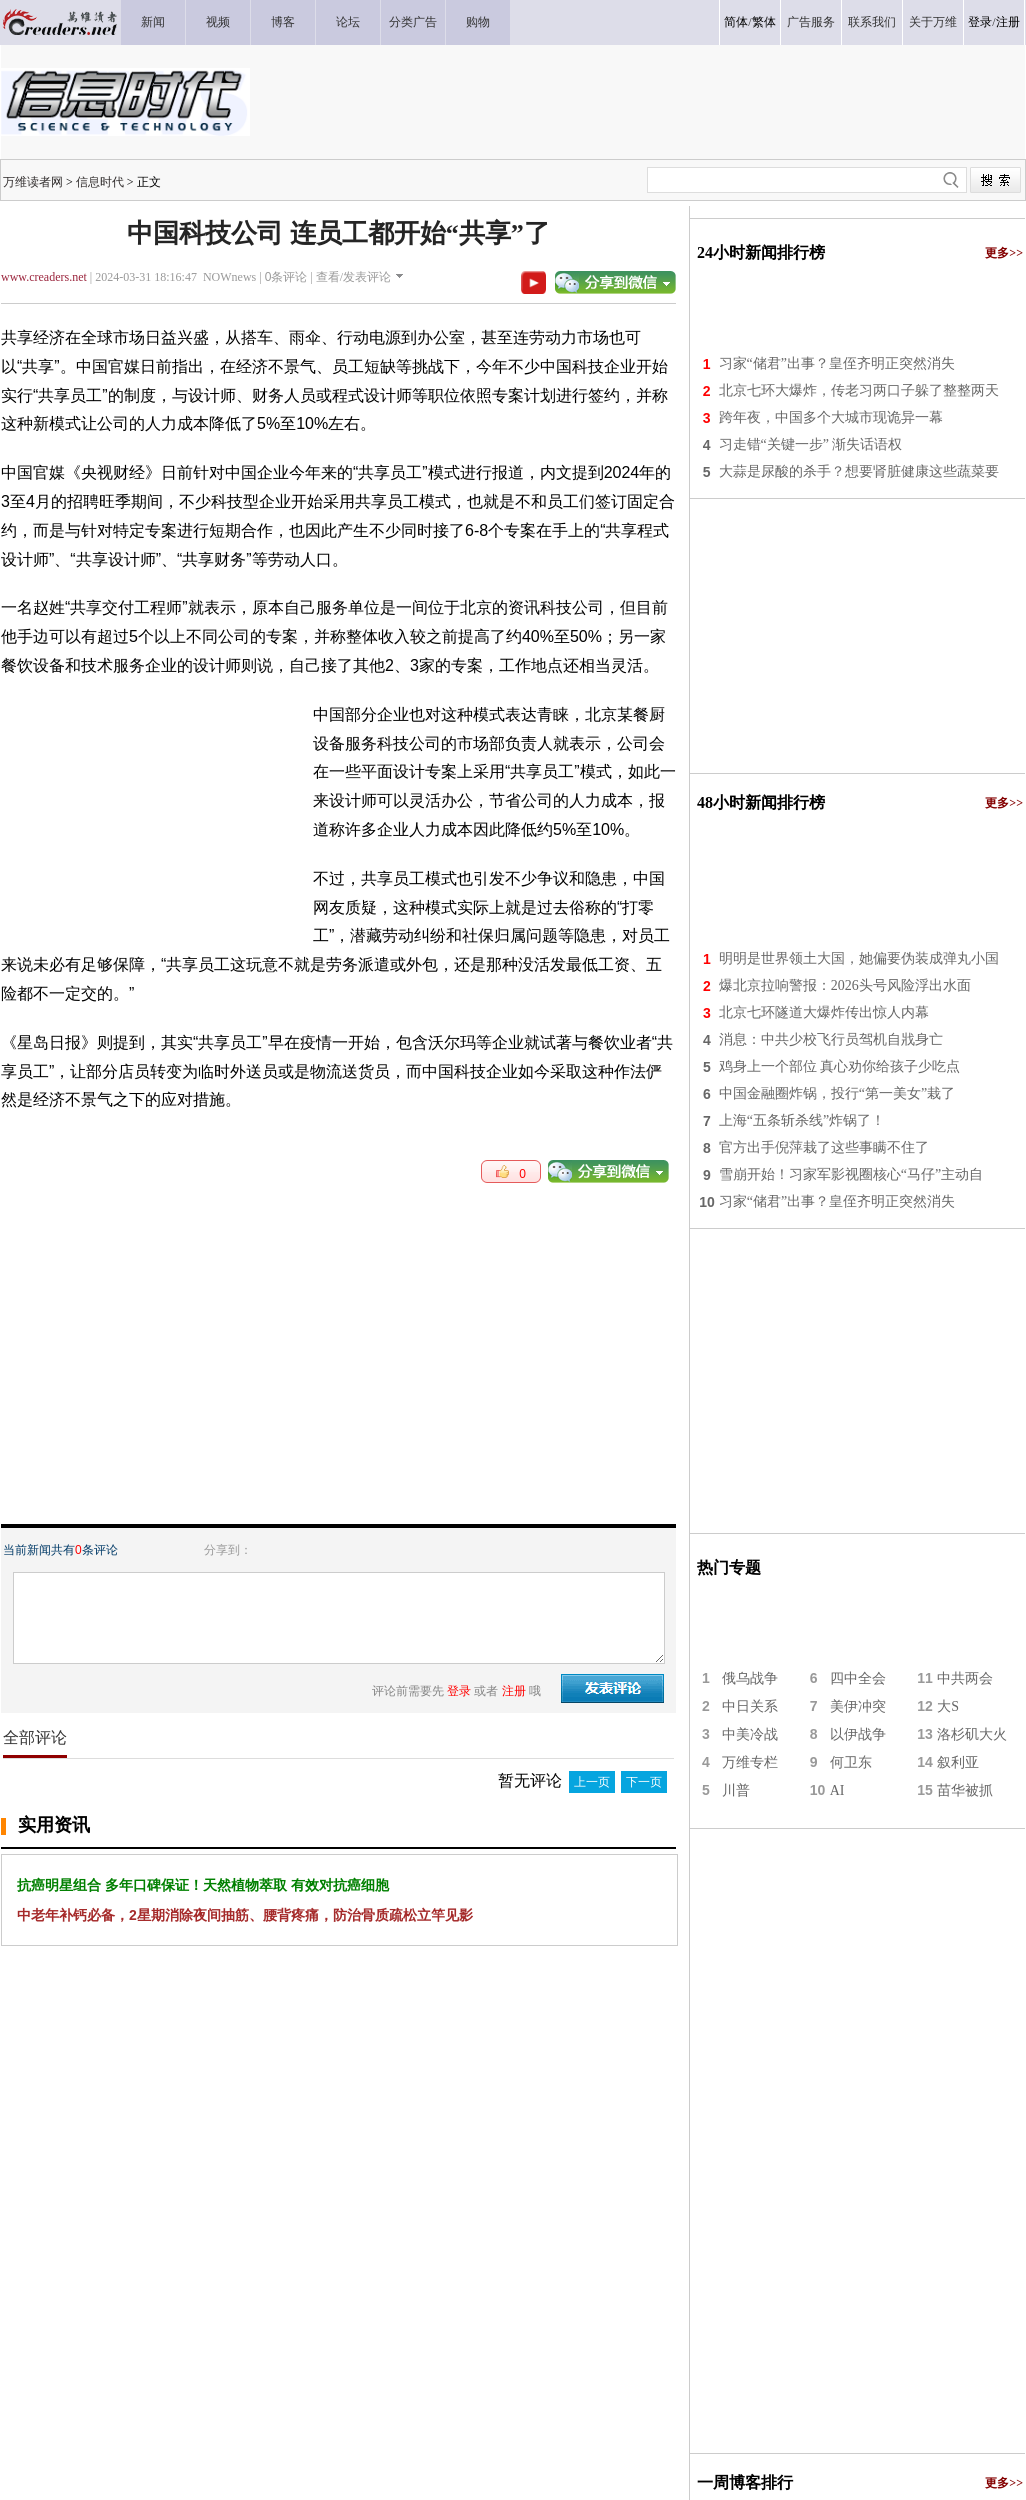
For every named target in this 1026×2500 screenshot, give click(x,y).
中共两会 (965, 1678)
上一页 (592, 1782)
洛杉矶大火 (972, 1734)
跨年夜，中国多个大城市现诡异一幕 (831, 417)
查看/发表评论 (353, 277)
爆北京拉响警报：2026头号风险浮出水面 (845, 985)
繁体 (764, 22)
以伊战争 (858, 1734)
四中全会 (858, 1678)
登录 (980, 22)
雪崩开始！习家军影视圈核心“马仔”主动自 (851, 1174)
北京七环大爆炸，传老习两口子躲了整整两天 (859, 390)
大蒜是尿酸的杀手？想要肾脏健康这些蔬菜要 (859, 471)
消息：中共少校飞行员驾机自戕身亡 (831, 1039)
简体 (736, 22)
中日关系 (750, 1706)
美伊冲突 (858, 1706)
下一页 (644, 1782)
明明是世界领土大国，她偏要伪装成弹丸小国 (859, 958)
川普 (736, 1790)
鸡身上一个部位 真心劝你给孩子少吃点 (840, 1066)
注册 (1008, 22)
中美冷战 (750, 1734)
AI (837, 1790)
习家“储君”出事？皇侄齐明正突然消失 (837, 363)
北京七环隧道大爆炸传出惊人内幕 (824, 1012)
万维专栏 (750, 1762)
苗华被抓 (965, 1790)
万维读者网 (33, 182)
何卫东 (851, 1762)
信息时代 (100, 182)
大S (948, 1706)
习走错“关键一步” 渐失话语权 (811, 444)
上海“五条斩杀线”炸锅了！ (802, 1120)
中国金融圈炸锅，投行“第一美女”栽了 (837, 1093)
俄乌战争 (750, 1678)
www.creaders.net (44, 277)
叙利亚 (958, 1762)
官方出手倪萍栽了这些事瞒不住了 (824, 1147)
